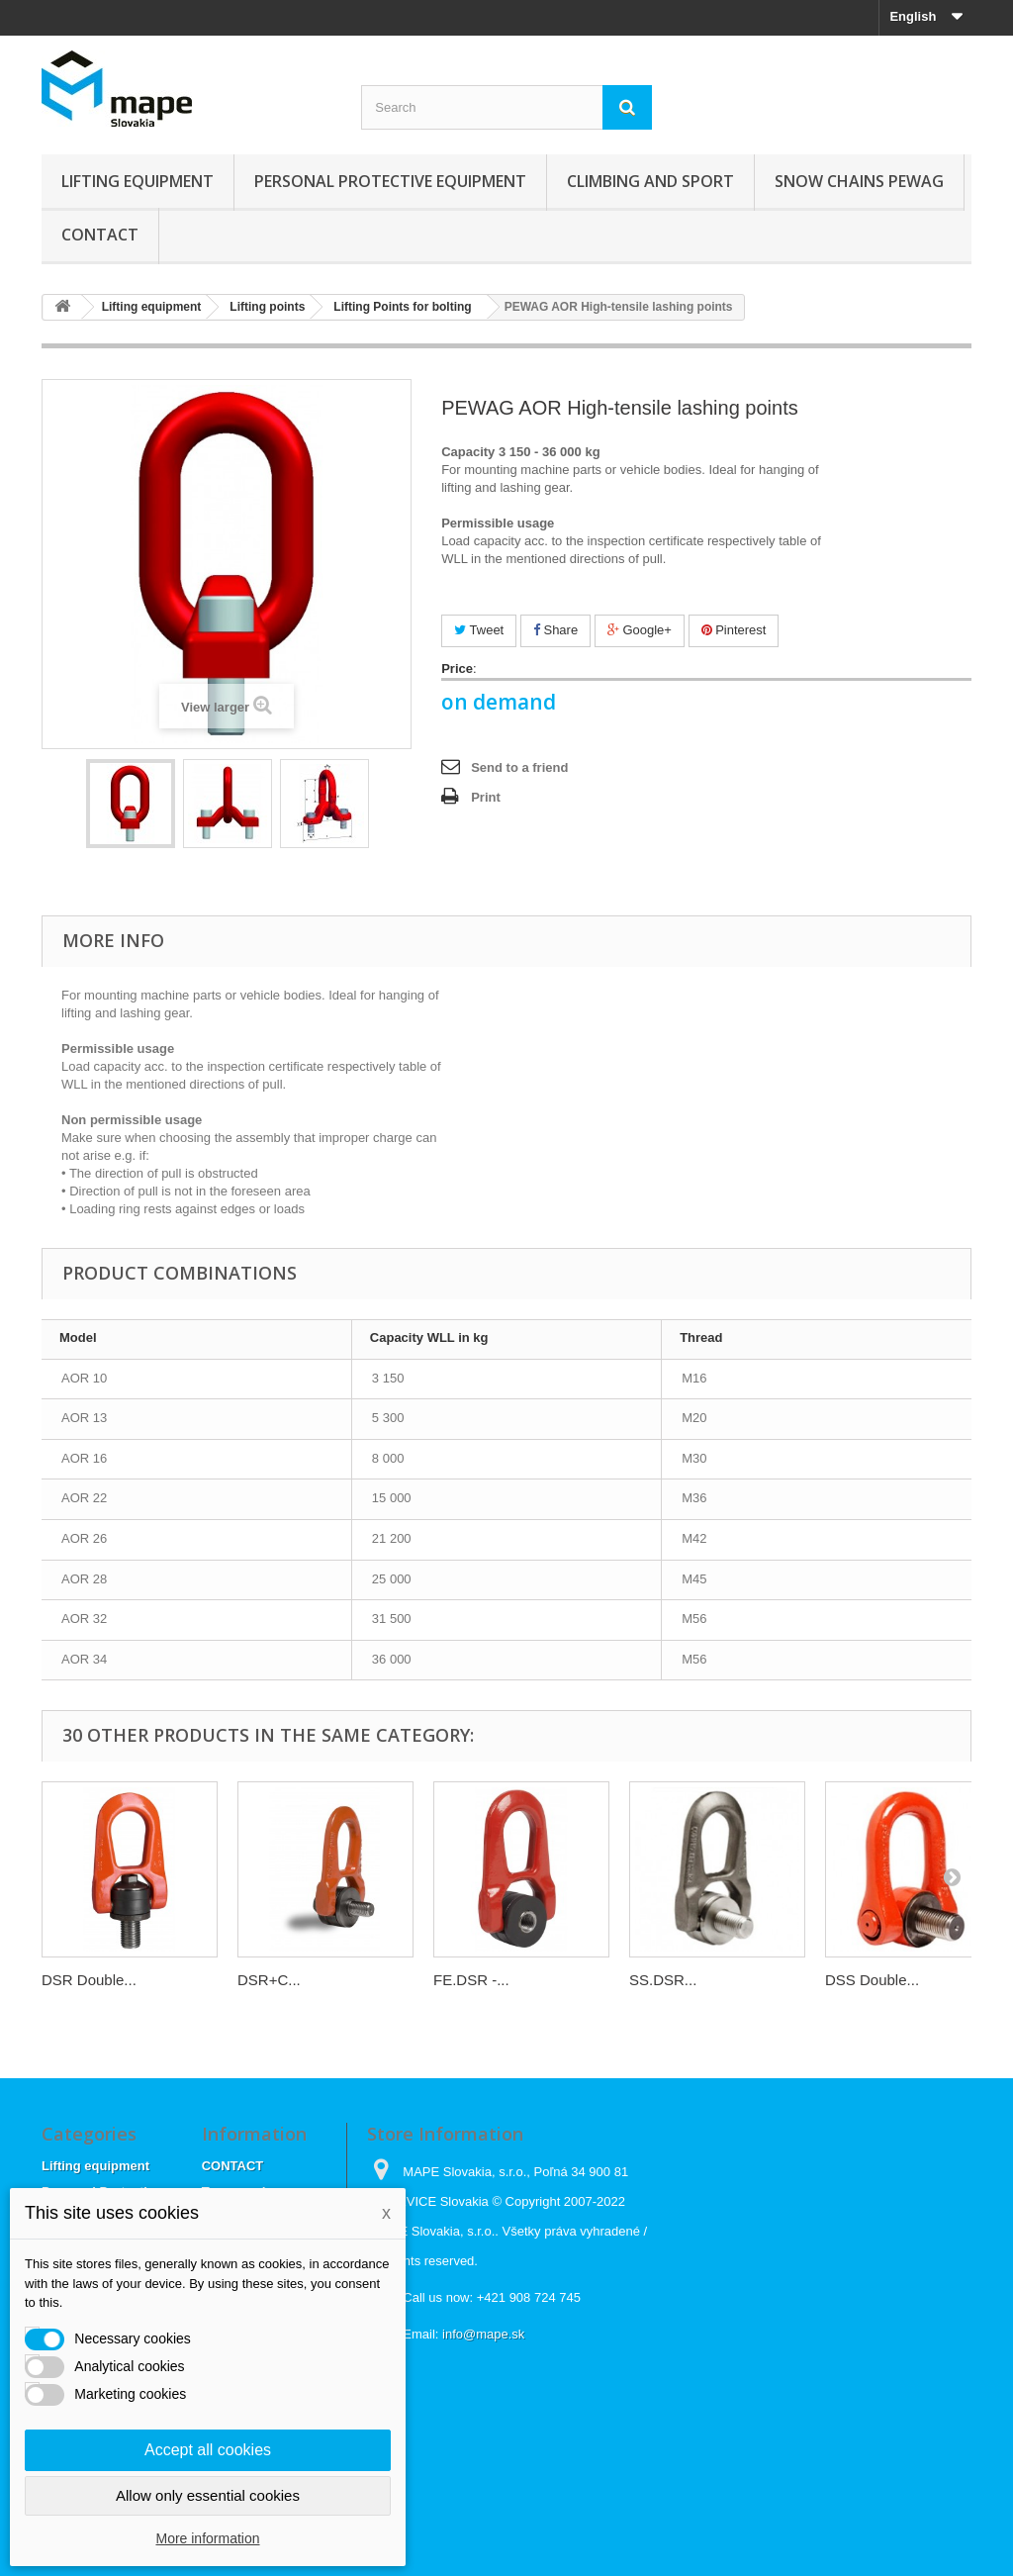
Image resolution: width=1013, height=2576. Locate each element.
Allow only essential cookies (208, 2495)
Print (486, 797)
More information (207, 2538)
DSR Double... (89, 1979)
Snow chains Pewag (859, 181)
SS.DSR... (662, 1979)
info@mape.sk (483, 2334)
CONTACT (99, 234)
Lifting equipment (137, 181)
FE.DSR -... (471, 1979)
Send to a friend (519, 767)
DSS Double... (872, 1979)
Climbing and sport (650, 181)
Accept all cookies (207, 2449)
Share (555, 629)
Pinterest (734, 629)
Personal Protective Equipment (390, 181)
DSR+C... (269, 1979)
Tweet (479, 629)
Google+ (639, 629)
